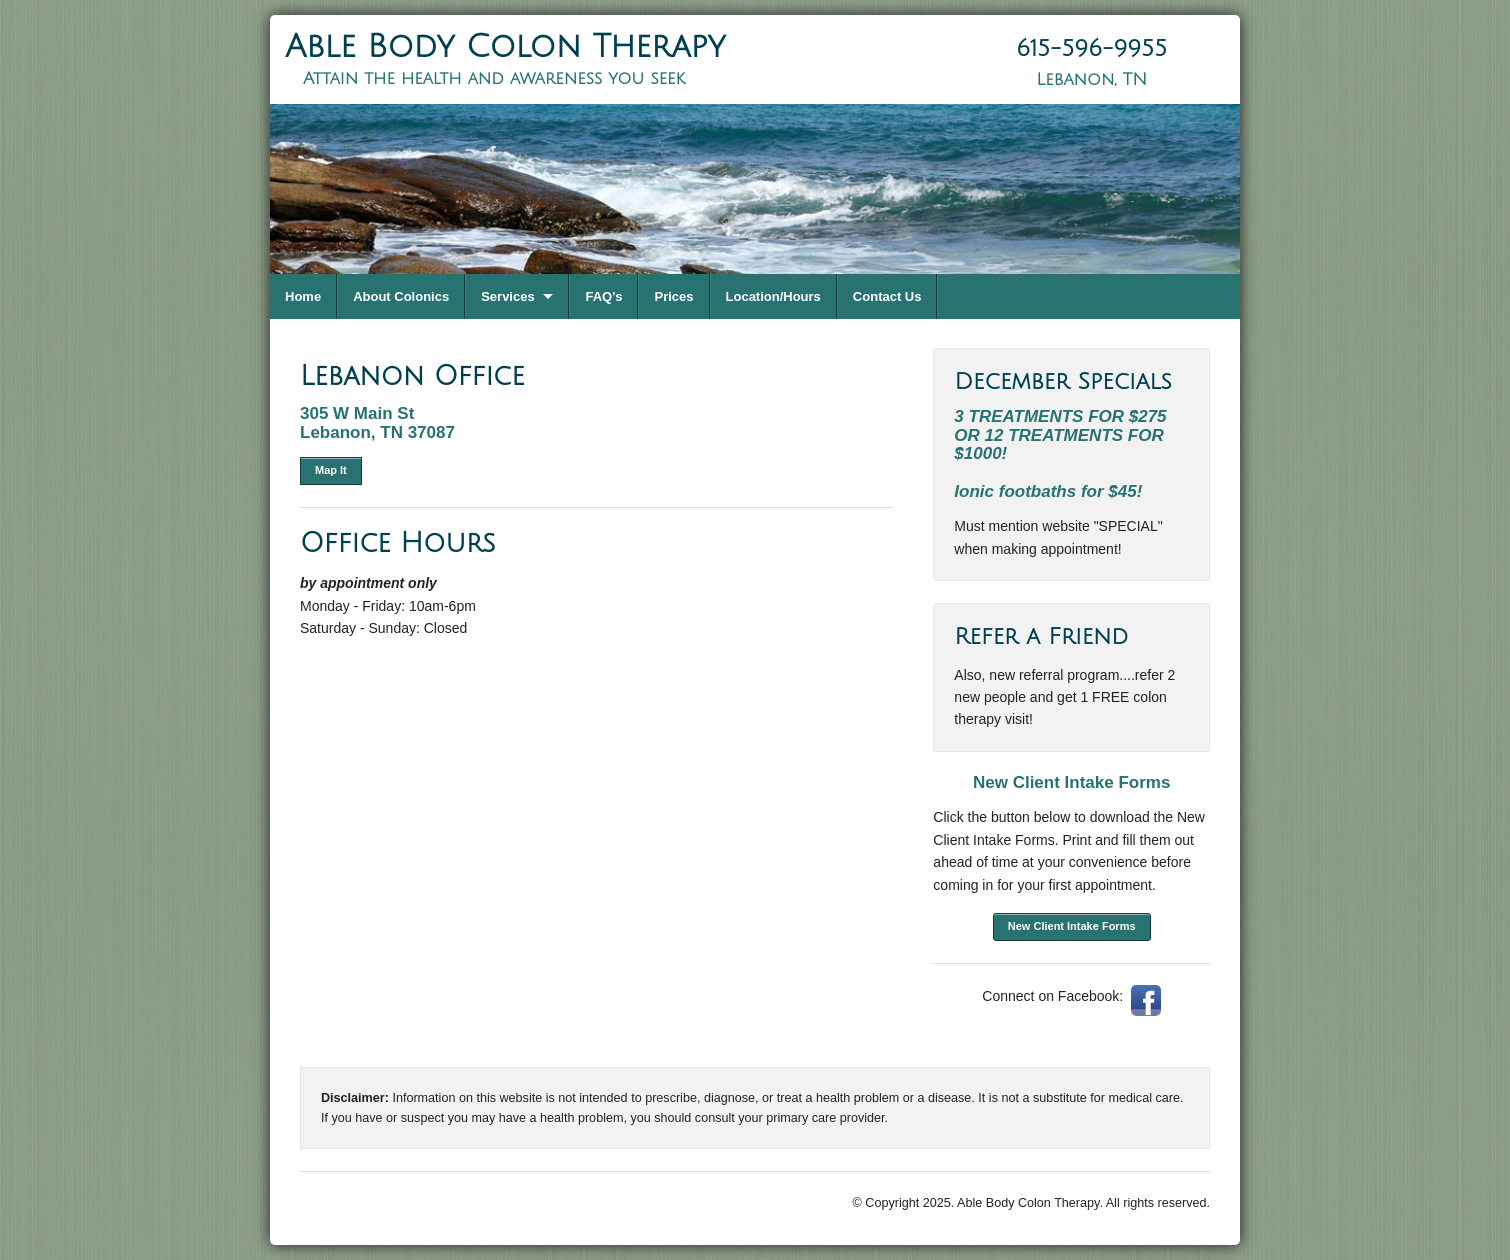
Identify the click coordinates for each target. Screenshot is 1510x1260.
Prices (673, 296)
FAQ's (603, 296)
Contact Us (887, 296)
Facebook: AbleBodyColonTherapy (1146, 1000)
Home (303, 296)
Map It (331, 470)
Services (508, 296)
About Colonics (401, 296)
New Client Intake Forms (1072, 926)
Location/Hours (773, 296)
